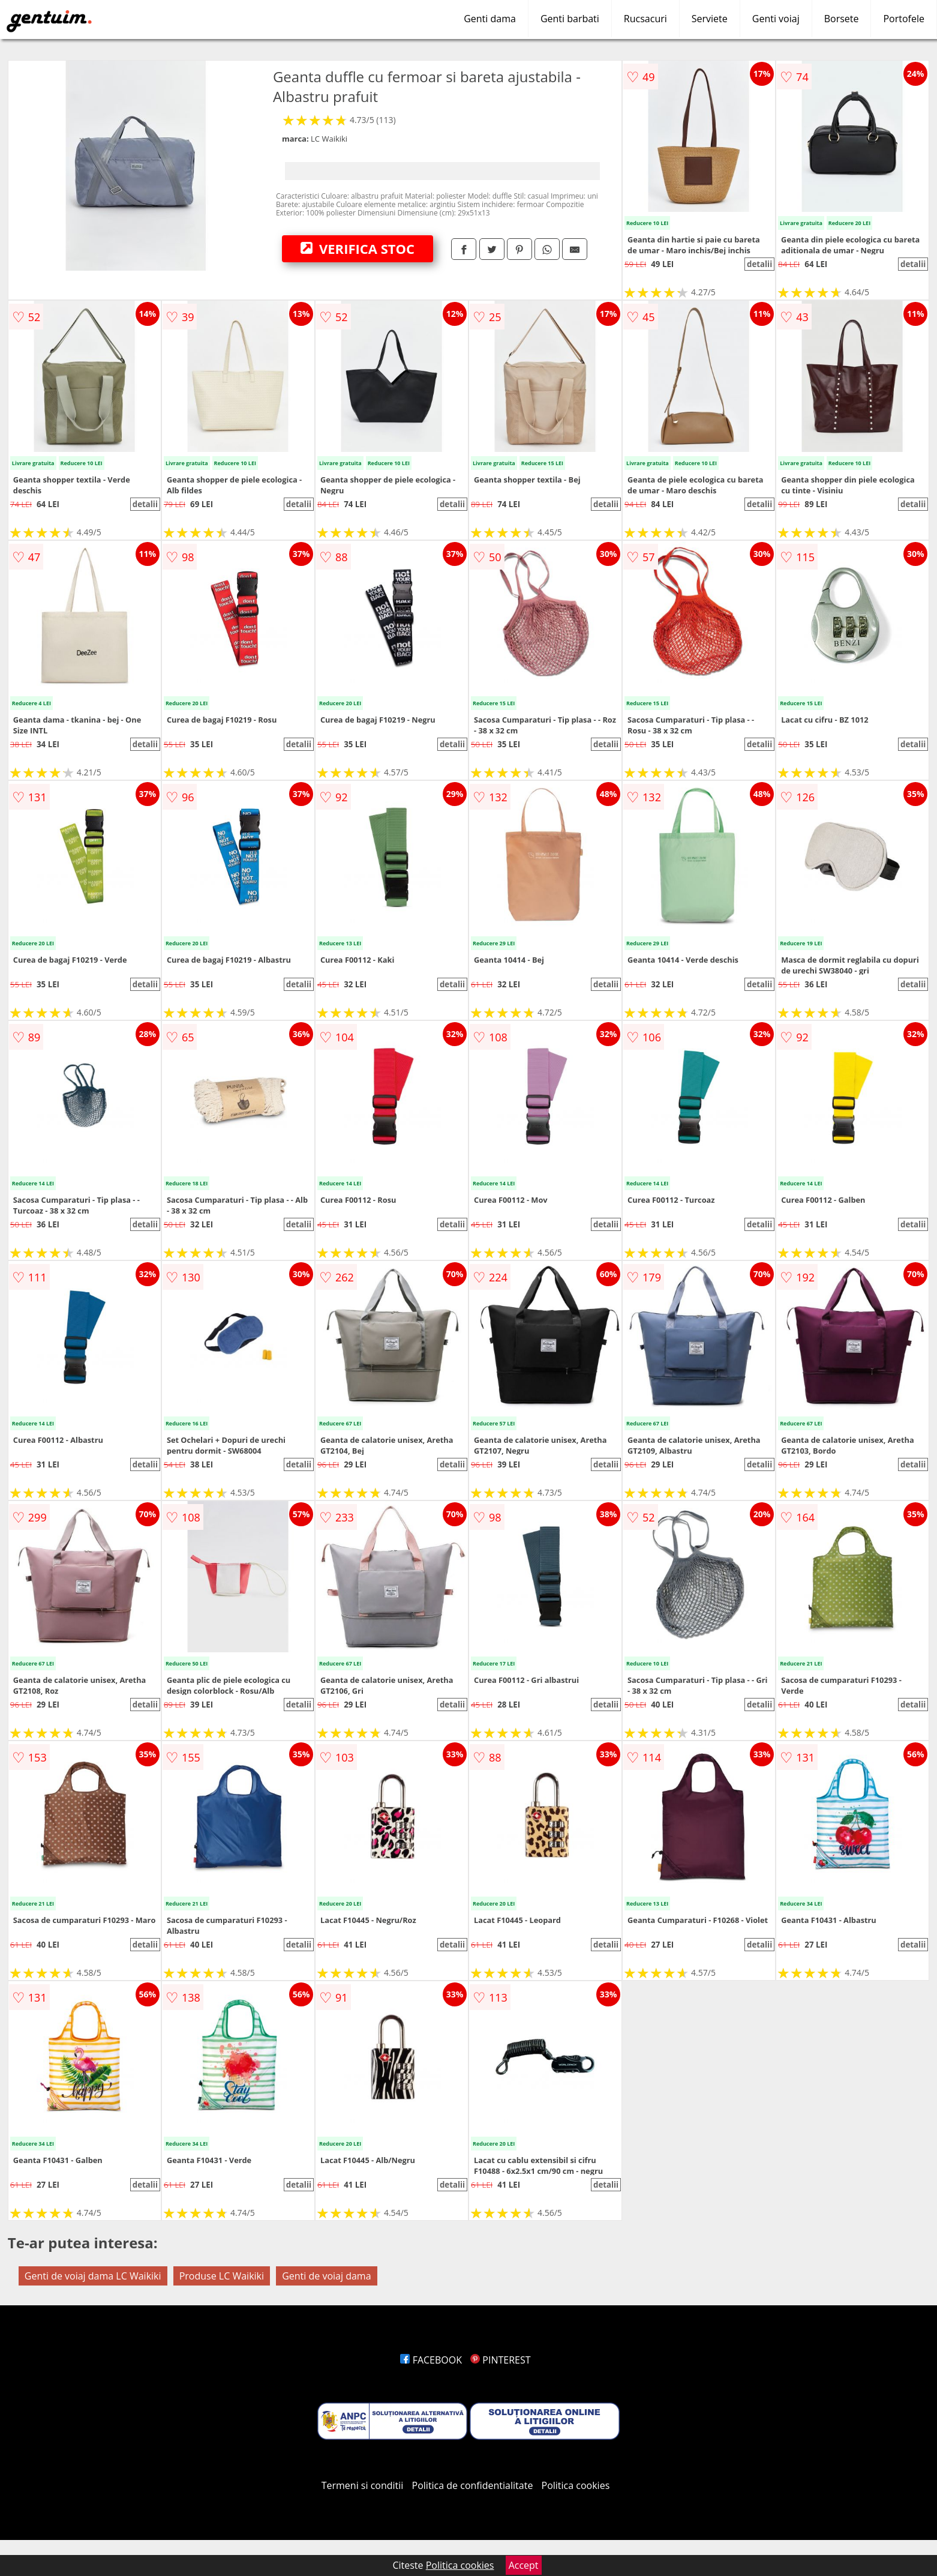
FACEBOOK (431, 2360)
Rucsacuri (645, 18)
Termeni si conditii (363, 2485)
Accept (524, 2565)
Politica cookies (576, 2485)
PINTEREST (500, 2360)
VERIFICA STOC (358, 248)
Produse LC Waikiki (221, 2276)
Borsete (841, 18)
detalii (759, 264)
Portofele (903, 18)
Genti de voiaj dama (326, 2276)
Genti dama (490, 18)
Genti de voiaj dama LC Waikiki (93, 2276)
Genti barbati (569, 18)
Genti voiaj (776, 18)
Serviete (710, 18)
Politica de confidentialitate (472, 2485)
